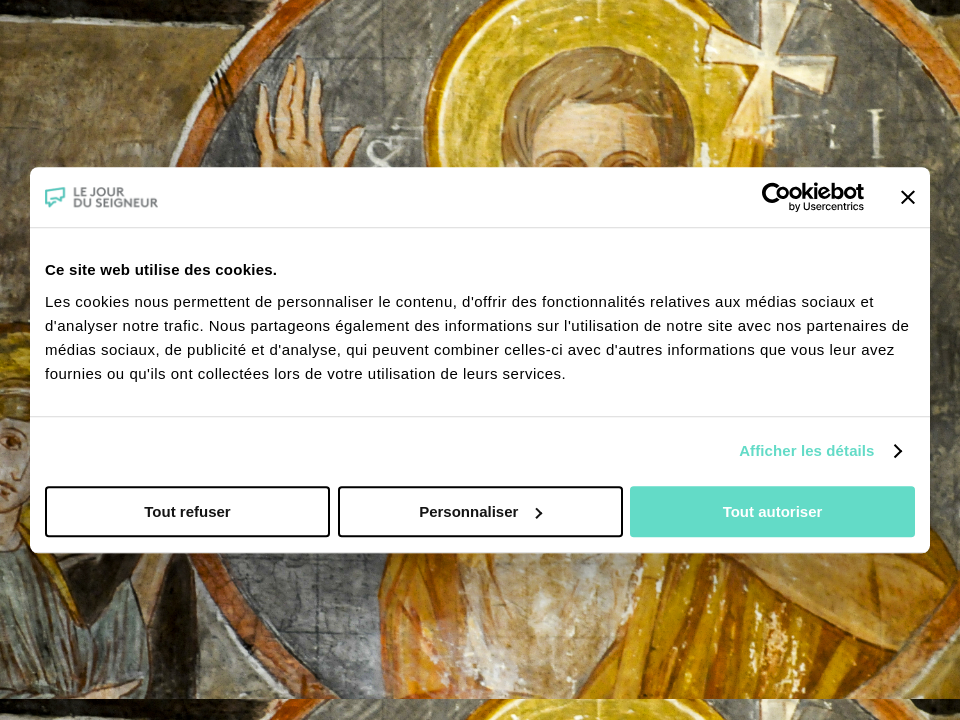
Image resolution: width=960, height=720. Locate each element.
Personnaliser (480, 511)
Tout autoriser (773, 511)
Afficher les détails (806, 450)
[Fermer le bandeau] (908, 197)
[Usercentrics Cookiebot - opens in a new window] (776, 197)
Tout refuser (187, 511)
